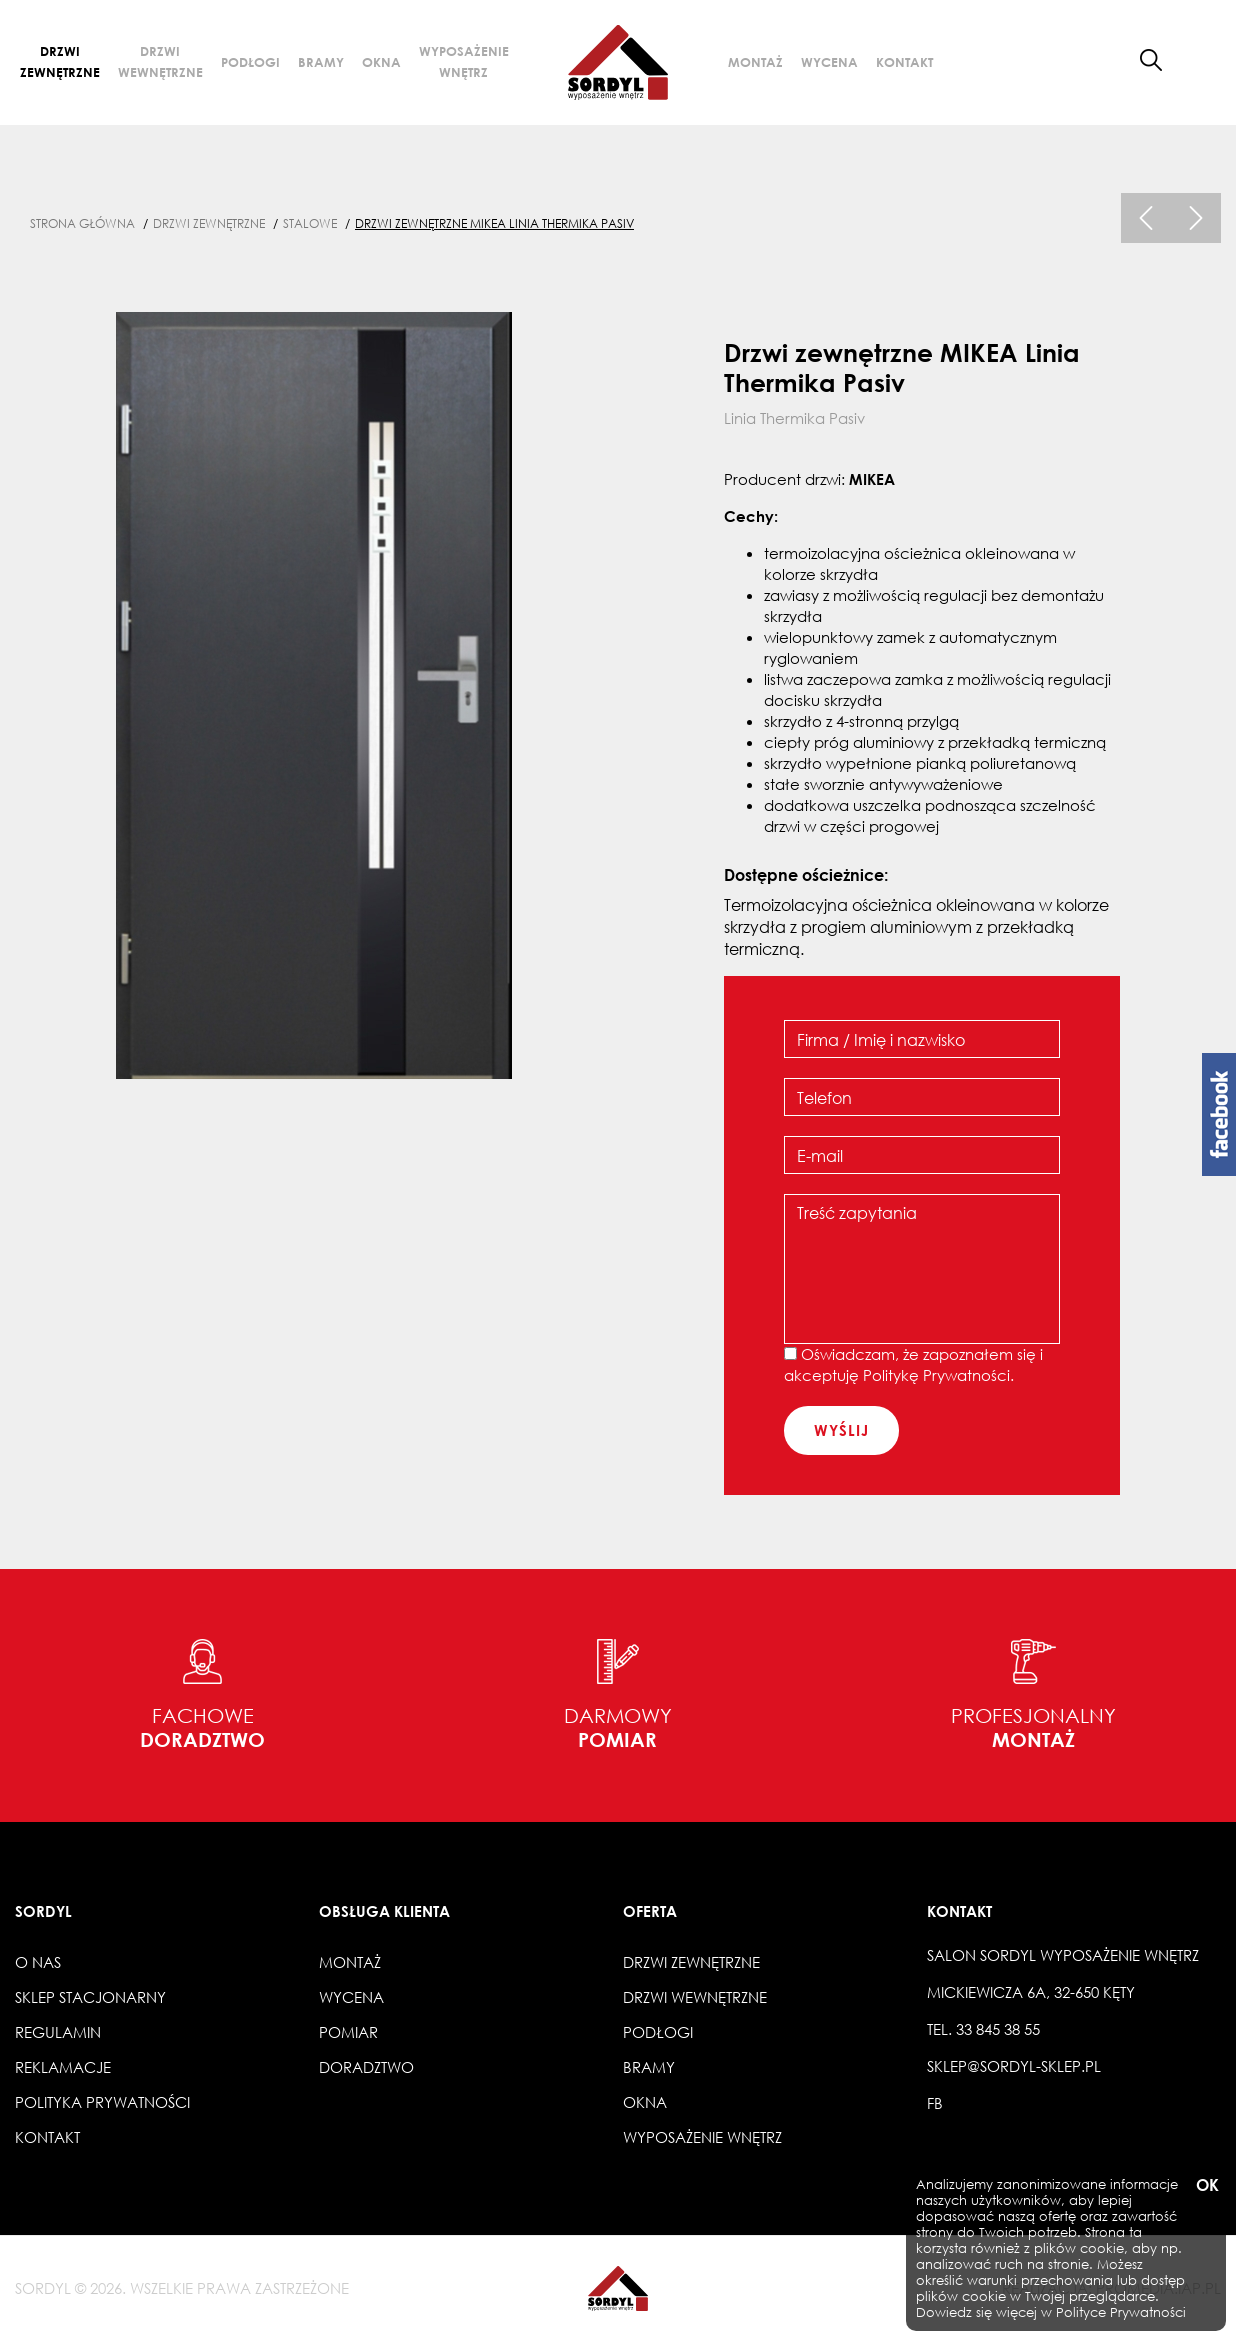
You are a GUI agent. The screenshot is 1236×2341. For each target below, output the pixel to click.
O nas (38, 1962)
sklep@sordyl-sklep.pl (1014, 2066)
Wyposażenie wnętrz (464, 61)
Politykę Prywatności (936, 1375)
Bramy (321, 62)
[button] (1199, 60)
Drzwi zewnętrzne (60, 61)
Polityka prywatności (102, 2102)
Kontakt (904, 62)
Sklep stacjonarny (90, 1997)
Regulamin (58, 2032)
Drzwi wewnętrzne (160, 61)
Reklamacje (63, 2067)
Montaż (755, 62)
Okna (381, 62)
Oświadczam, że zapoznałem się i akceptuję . (913, 1364)
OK (1206, 2185)
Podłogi (250, 62)
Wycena (829, 62)
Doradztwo (366, 2067)
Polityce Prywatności (1121, 2312)
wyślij (841, 1430)
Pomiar (348, 2032)
